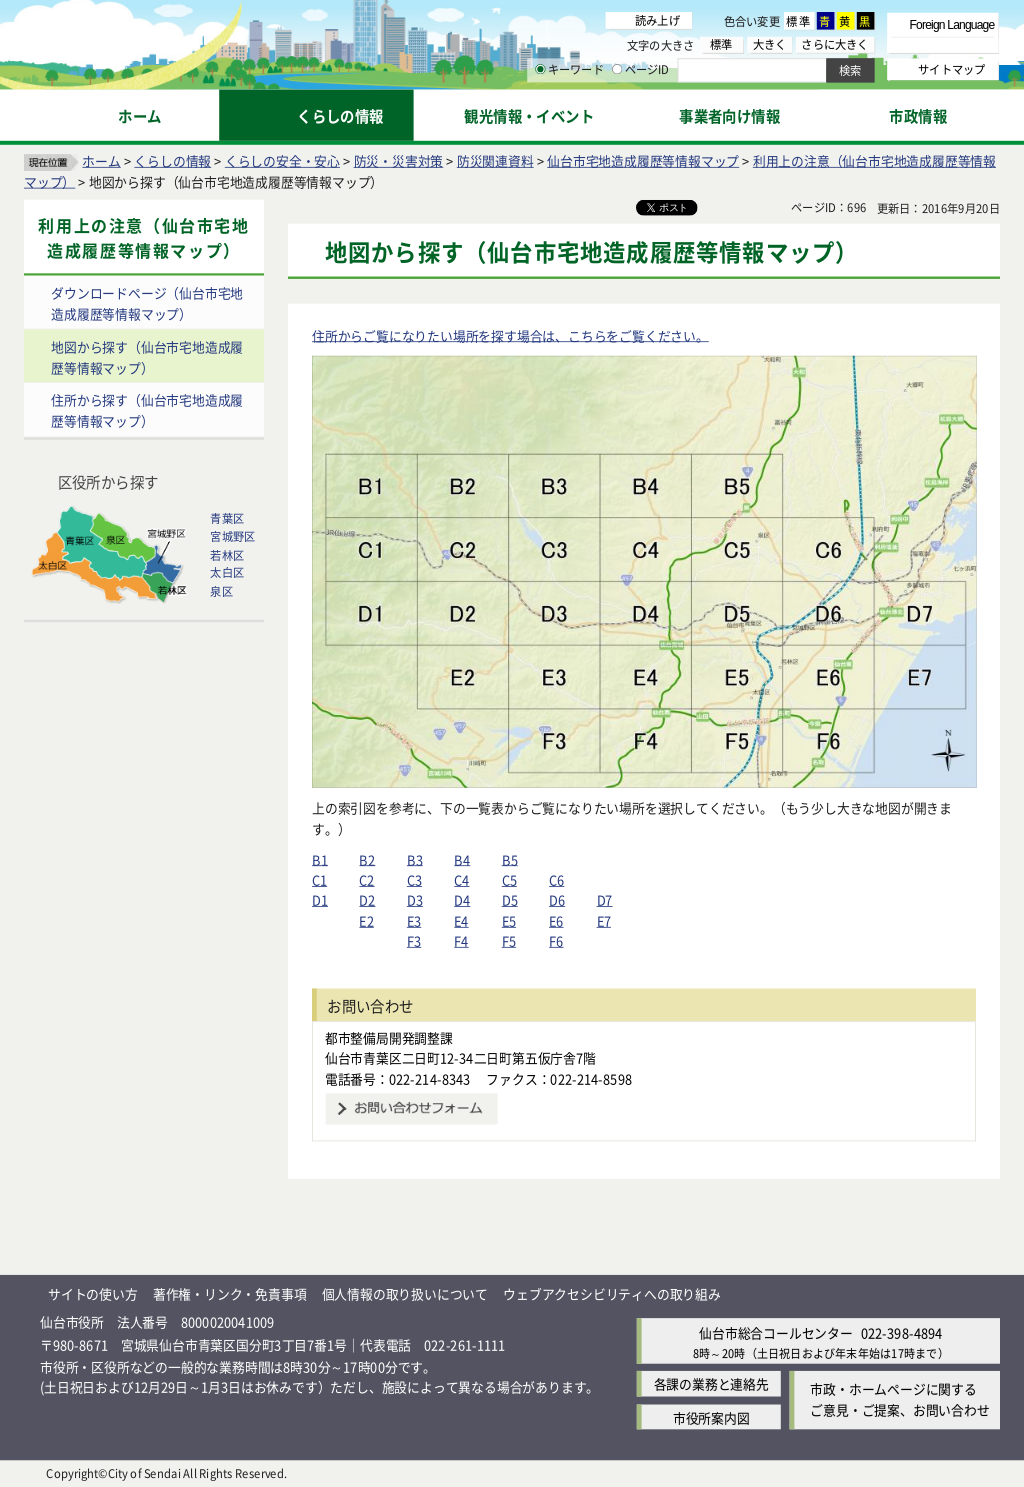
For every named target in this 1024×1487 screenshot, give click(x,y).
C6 (556, 879)
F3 (414, 941)
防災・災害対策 (399, 160)
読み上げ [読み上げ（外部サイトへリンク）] (657, 20)
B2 (367, 859)
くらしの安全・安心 (282, 160)
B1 (320, 859)
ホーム (101, 160)
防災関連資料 (495, 160)
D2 (367, 900)
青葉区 (227, 519)
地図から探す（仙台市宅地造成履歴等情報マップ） (147, 357)
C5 (509, 879)
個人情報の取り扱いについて (405, 1293)
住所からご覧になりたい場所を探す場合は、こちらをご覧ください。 (510, 335)
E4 (461, 920)
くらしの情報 (172, 160)
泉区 (221, 591)
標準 (799, 21)
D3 (415, 900)
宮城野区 (232, 537)
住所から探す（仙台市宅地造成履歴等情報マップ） (147, 411)
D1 (320, 900)
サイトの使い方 (93, 1293)
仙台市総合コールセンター (776, 1332)
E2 (366, 920)
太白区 (227, 573)
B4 (462, 859)
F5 (509, 941)
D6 (557, 900)
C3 (414, 879)
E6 (556, 920)
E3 (414, 920)
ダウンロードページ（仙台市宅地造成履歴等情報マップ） (147, 303)
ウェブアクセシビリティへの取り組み (612, 1293)
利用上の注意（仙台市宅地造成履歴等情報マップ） (143, 238)
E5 (509, 920)
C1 (319, 879)
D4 (462, 900)
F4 (461, 941)
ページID (641, 70)
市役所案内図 (711, 1417)
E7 (604, 920)
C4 (461, 879)
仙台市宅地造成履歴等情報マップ (643, 160)
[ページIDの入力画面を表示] (617, 69)
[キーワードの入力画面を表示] (540, 69)
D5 (510, 900)
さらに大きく (834, 44)
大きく (770, 44)
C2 (366, 879)
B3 (415, 859)
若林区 (227, 555)
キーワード (569, 70)
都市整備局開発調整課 (389, 1037)
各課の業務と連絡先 (711, 1384)
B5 (510, 859)
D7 (605, 900)
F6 (556, 941)
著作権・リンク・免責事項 (230, 1293)
